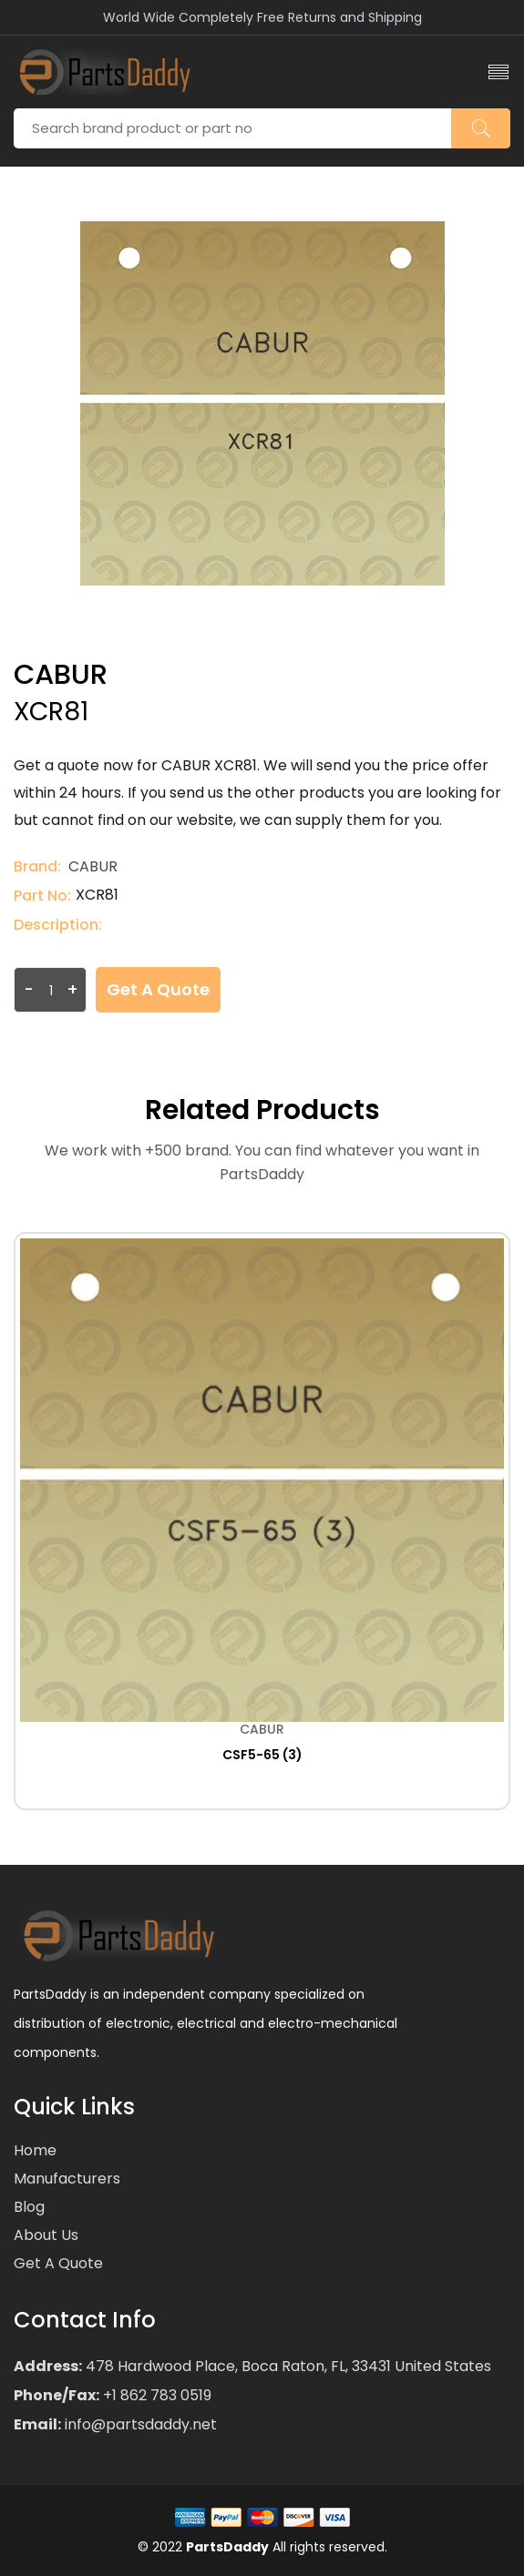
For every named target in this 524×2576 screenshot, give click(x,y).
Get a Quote (158, 989)
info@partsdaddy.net (139, 2424)
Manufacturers (67, 2178)
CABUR (93, 866)
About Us (46, 2235)
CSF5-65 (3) (262, 1755)
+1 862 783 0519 (155, 2395)
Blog (29, 2206)
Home (35, 2150)
